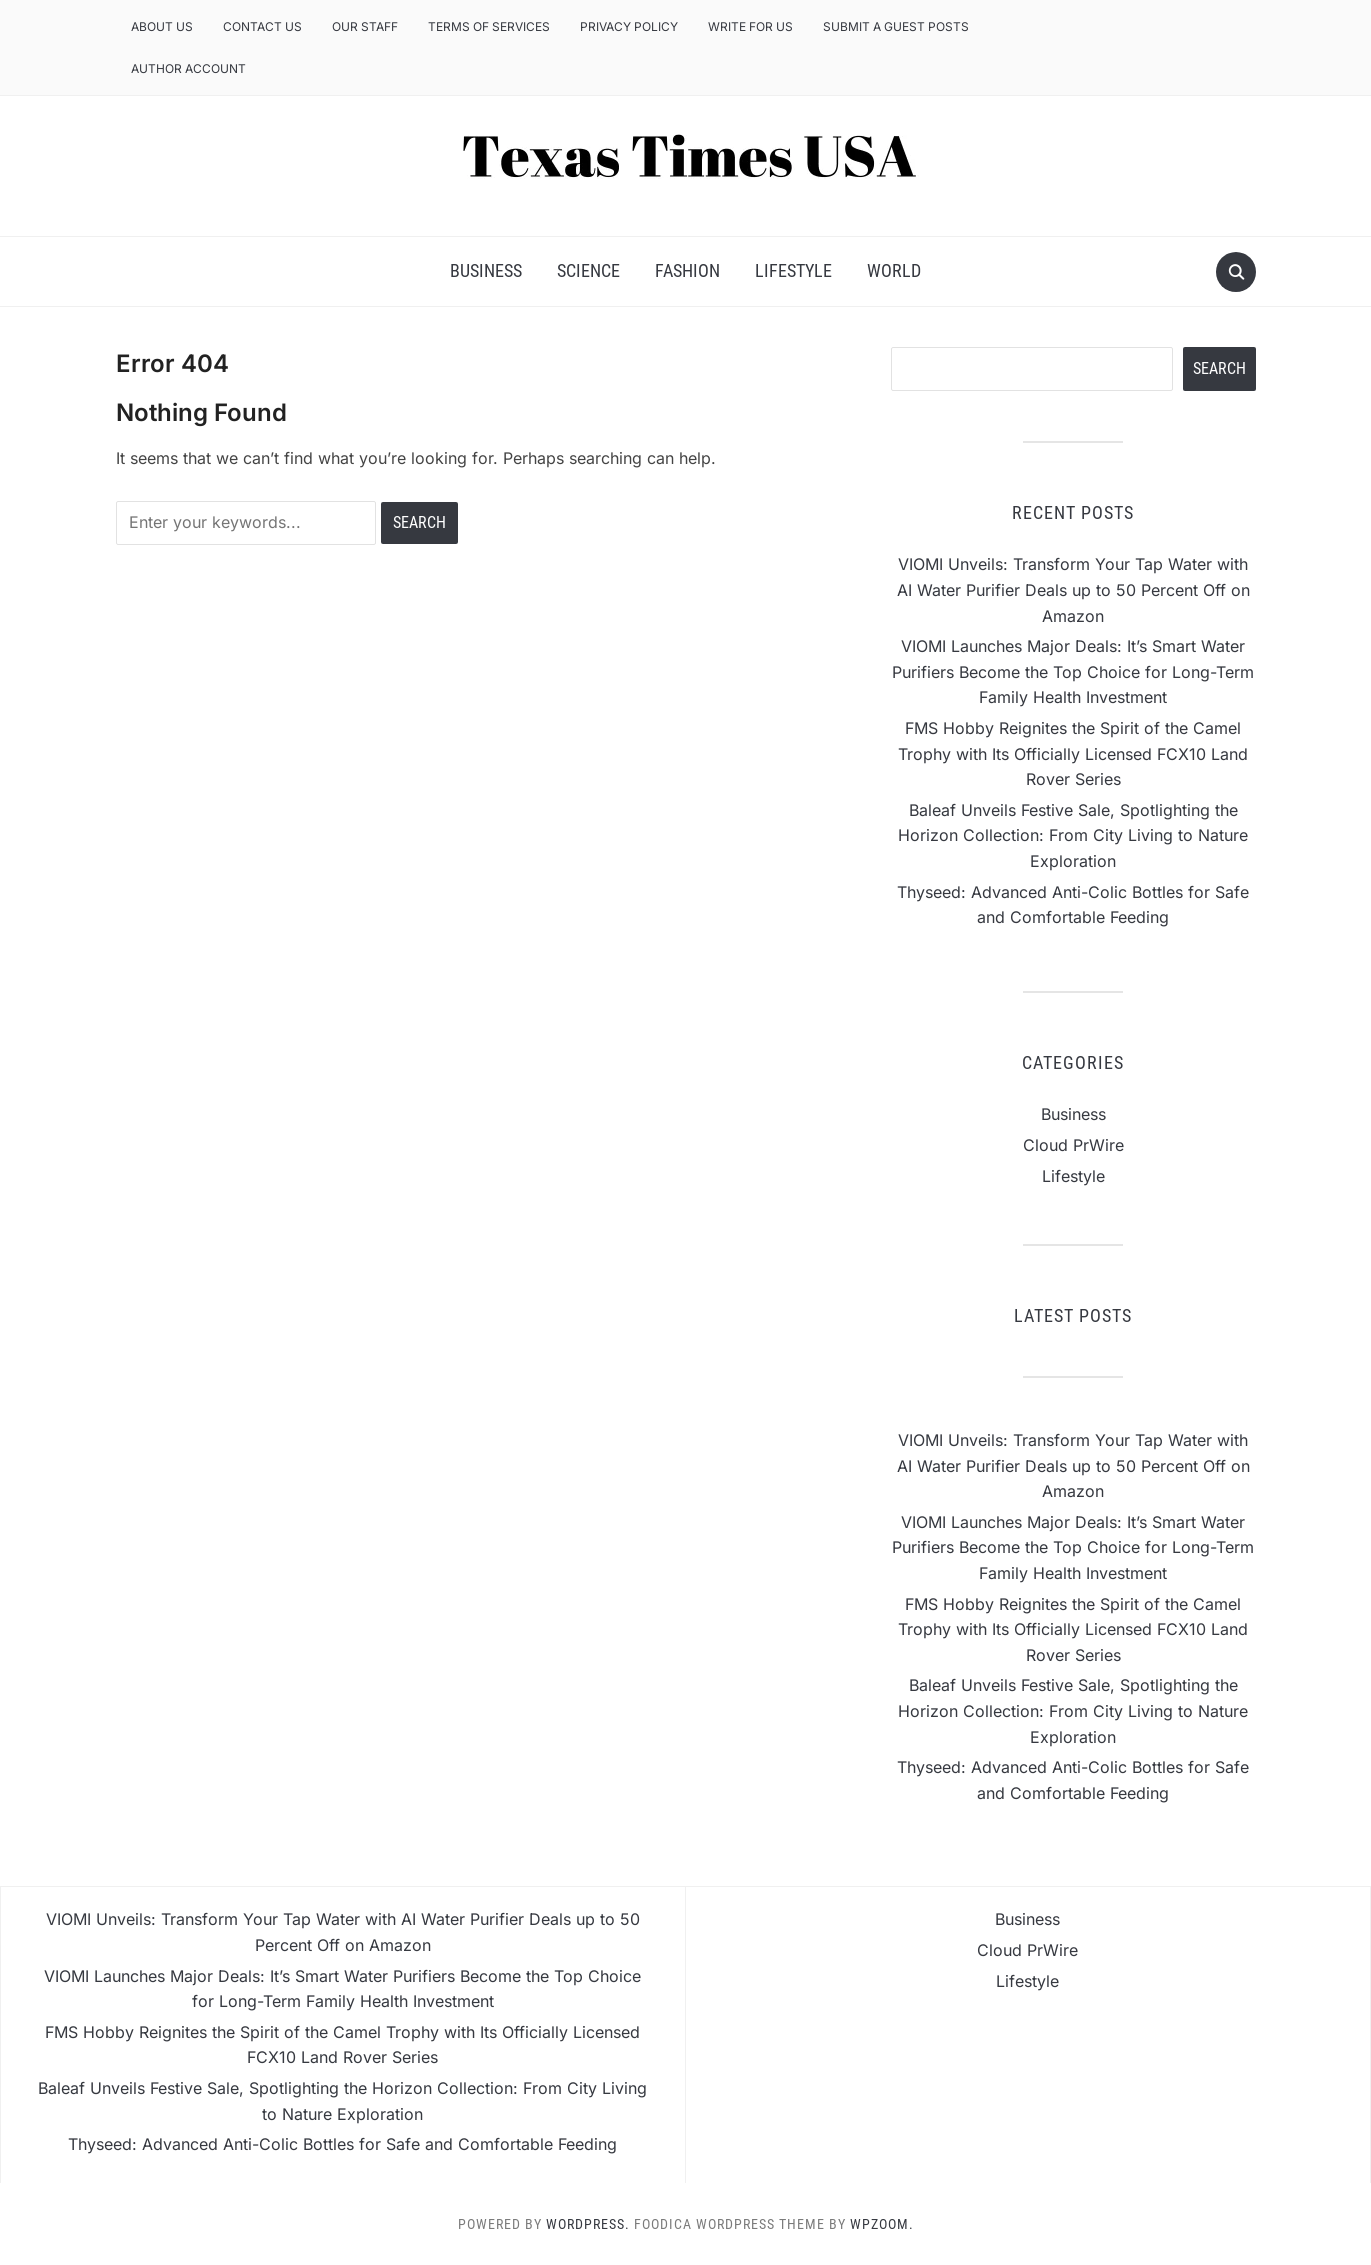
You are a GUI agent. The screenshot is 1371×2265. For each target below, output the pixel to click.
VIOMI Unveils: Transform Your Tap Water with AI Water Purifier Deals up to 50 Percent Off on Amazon (1073, 589)
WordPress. (588, 2224)
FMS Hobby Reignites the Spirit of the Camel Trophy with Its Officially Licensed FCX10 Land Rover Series (1073, 753)
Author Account (188, 68)
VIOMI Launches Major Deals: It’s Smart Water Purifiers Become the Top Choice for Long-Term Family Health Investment (1073, 671)
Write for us (750, 26)
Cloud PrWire (1073, 1145)
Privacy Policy (629, 26)
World (894, 270)
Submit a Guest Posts (896, 26)
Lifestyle (793, 270)
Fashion (687, 270)
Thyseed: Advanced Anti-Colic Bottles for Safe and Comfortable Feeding (342, 2144)
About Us (162, 26)
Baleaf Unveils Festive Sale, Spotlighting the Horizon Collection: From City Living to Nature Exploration (1073, 835)
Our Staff (365, 26)
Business (486, 270)
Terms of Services (489, 26)
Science (588, 270)
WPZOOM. (882, 2224)
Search (1219, 368)
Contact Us (262, 26)
